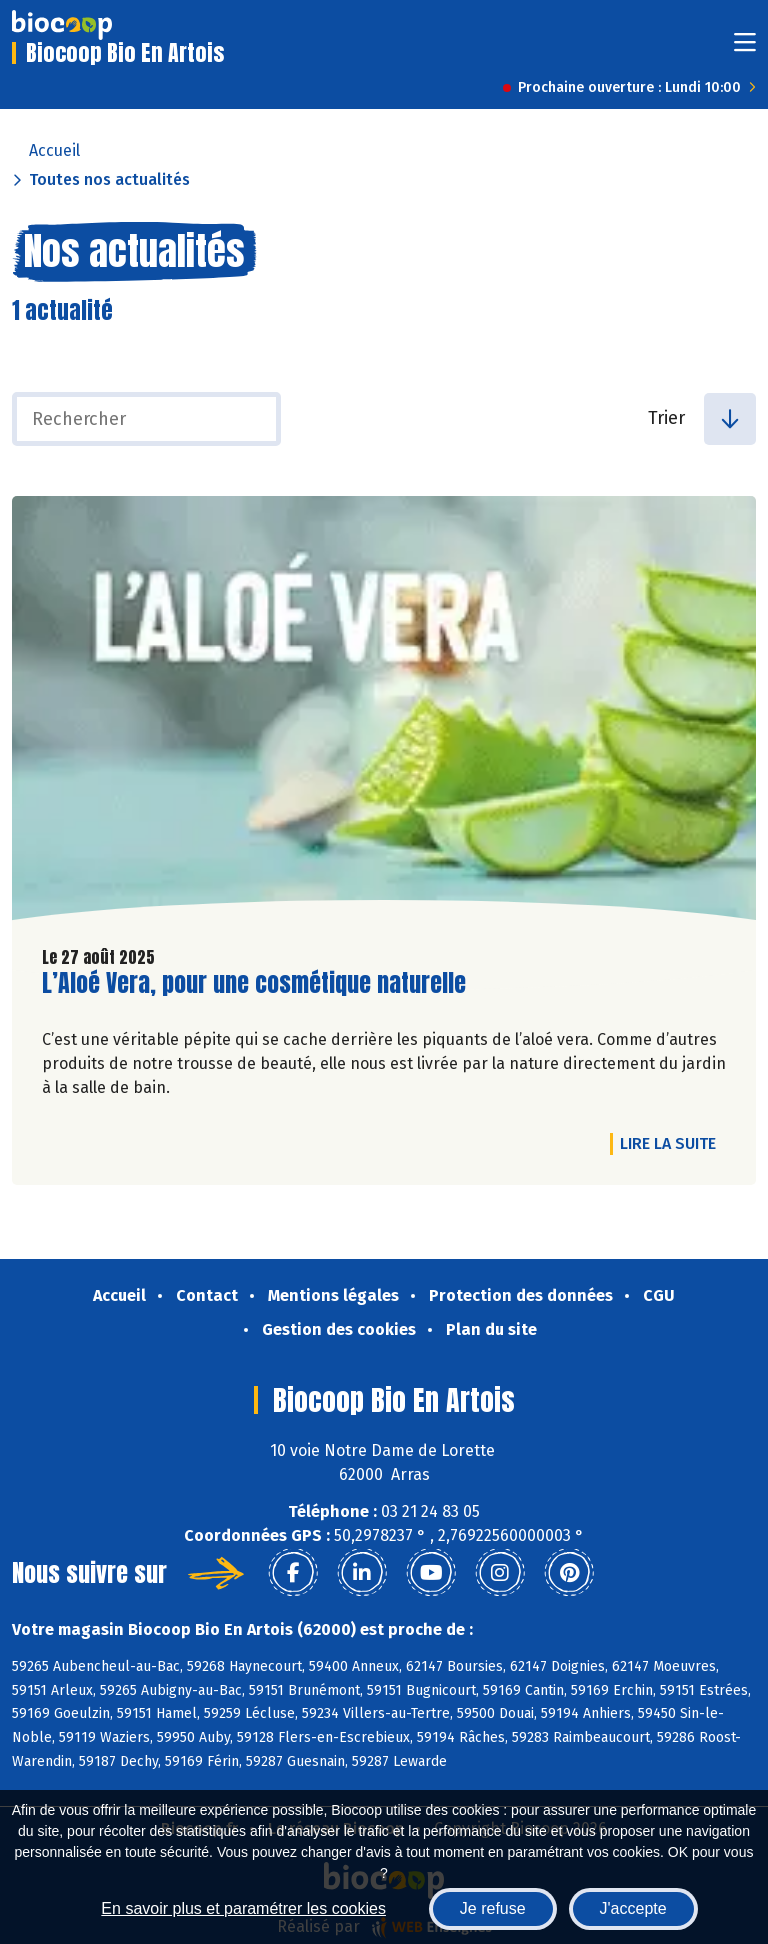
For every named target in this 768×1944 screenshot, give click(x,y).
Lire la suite (673, 1143)
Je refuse (493, 1908)
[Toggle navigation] (745, 48)
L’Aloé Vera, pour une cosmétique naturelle (254, 983)
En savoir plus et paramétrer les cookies (243, 1908)
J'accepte (633, 1908)
